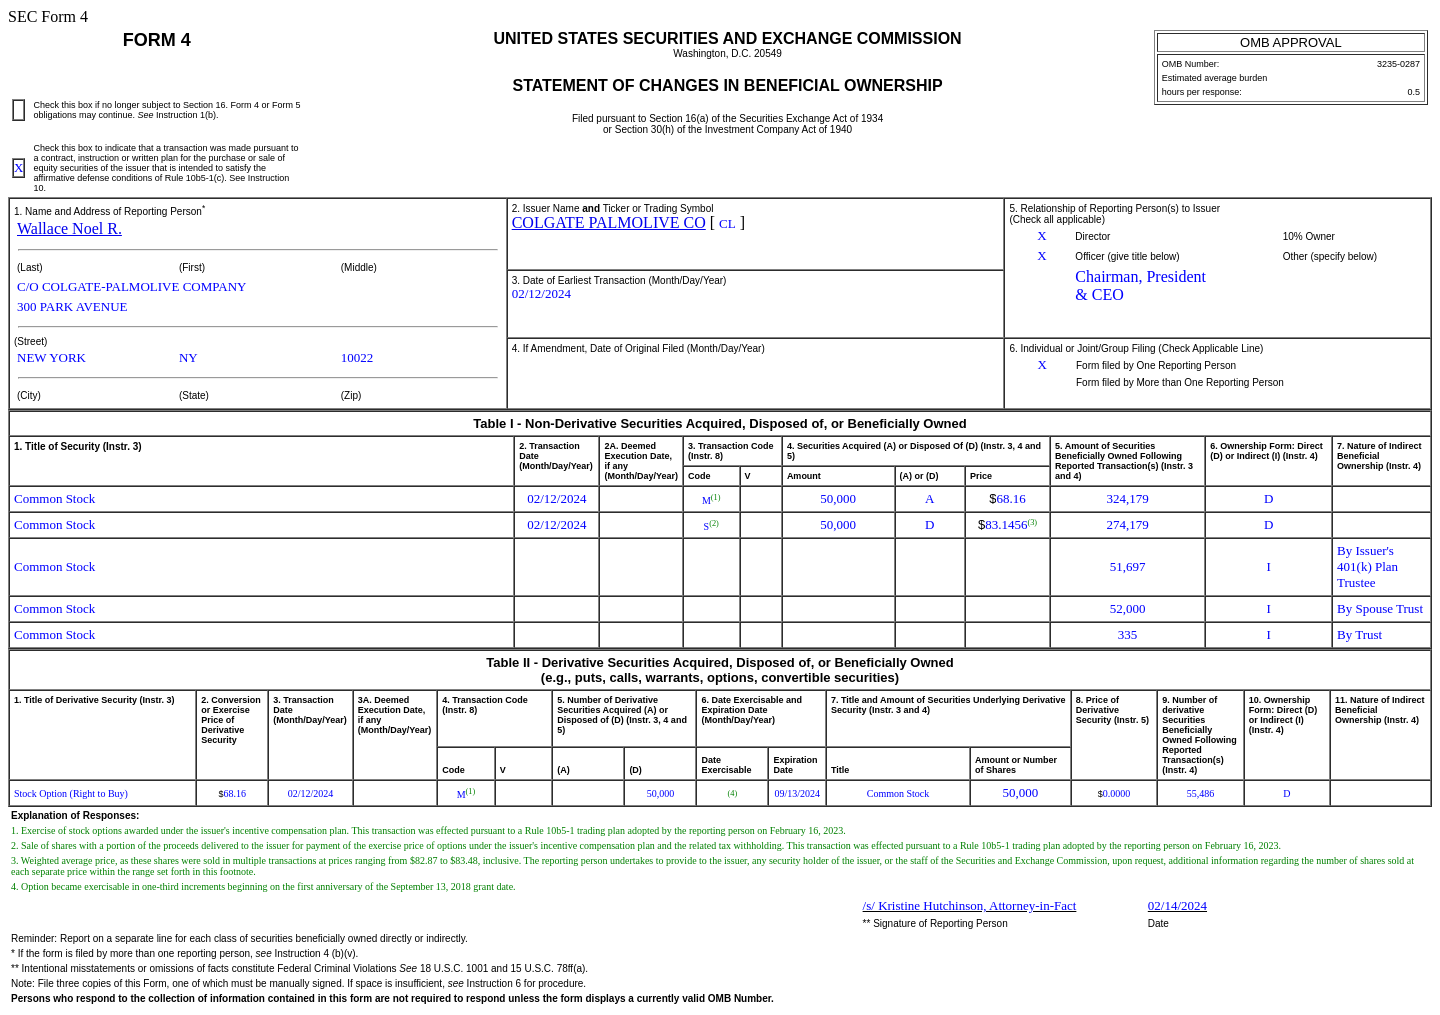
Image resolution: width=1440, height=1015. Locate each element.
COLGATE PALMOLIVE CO (609, 222)
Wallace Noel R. (69, 228)
